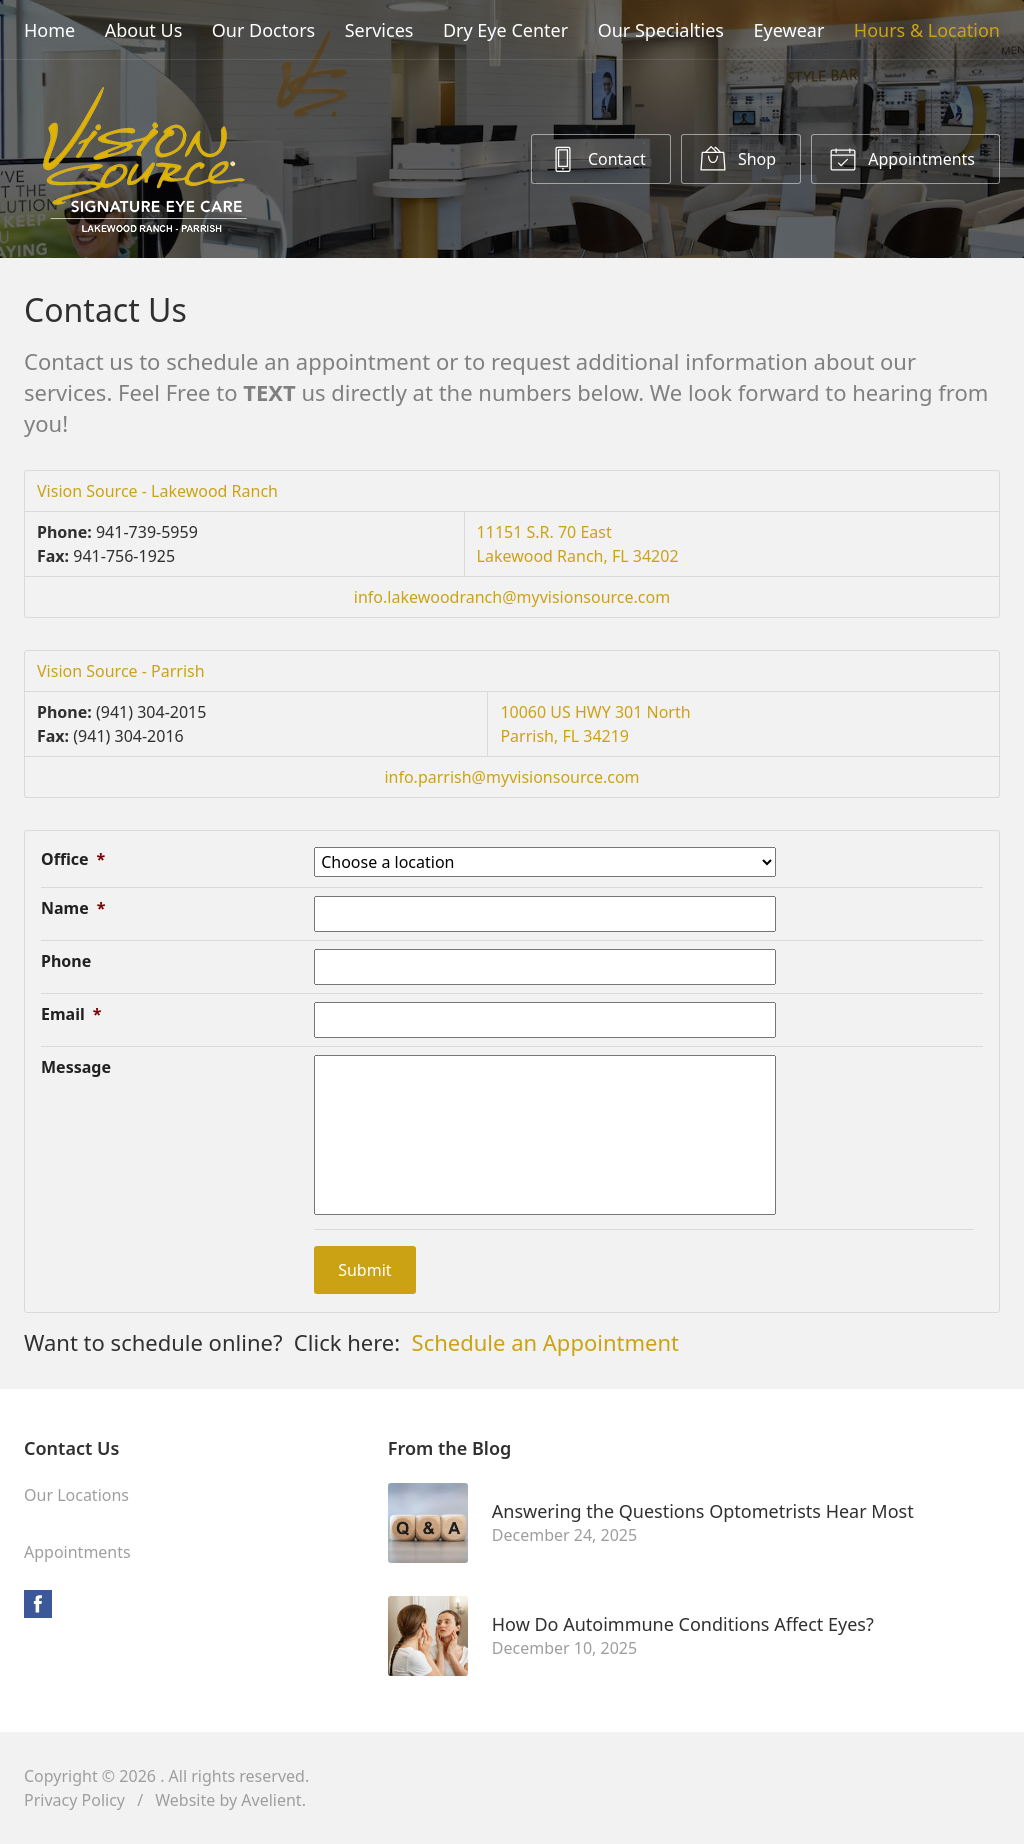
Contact (597, 158)
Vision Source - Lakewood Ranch (157, 491)
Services (379, 30)
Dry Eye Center (505, 30)
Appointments (902, 158)
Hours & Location (927, 30)
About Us (144, 30)
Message (76, 1067)
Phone (66, 961)
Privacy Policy (74, 1800)
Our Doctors (263, 30)
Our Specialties (661, 30)
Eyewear (789, 30)
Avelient (271, 1800)
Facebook (38, 1604)
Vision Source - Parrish (121, 671)
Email (71, 1014)
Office (73, 859)
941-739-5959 (147, 532)
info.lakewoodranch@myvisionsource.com (512, 597)
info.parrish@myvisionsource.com (511, 777)
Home (49, 30)
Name (73, 908)
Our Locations (76, 1495)
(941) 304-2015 (151, 712)
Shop (737, 158)
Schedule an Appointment (545, 1342)
